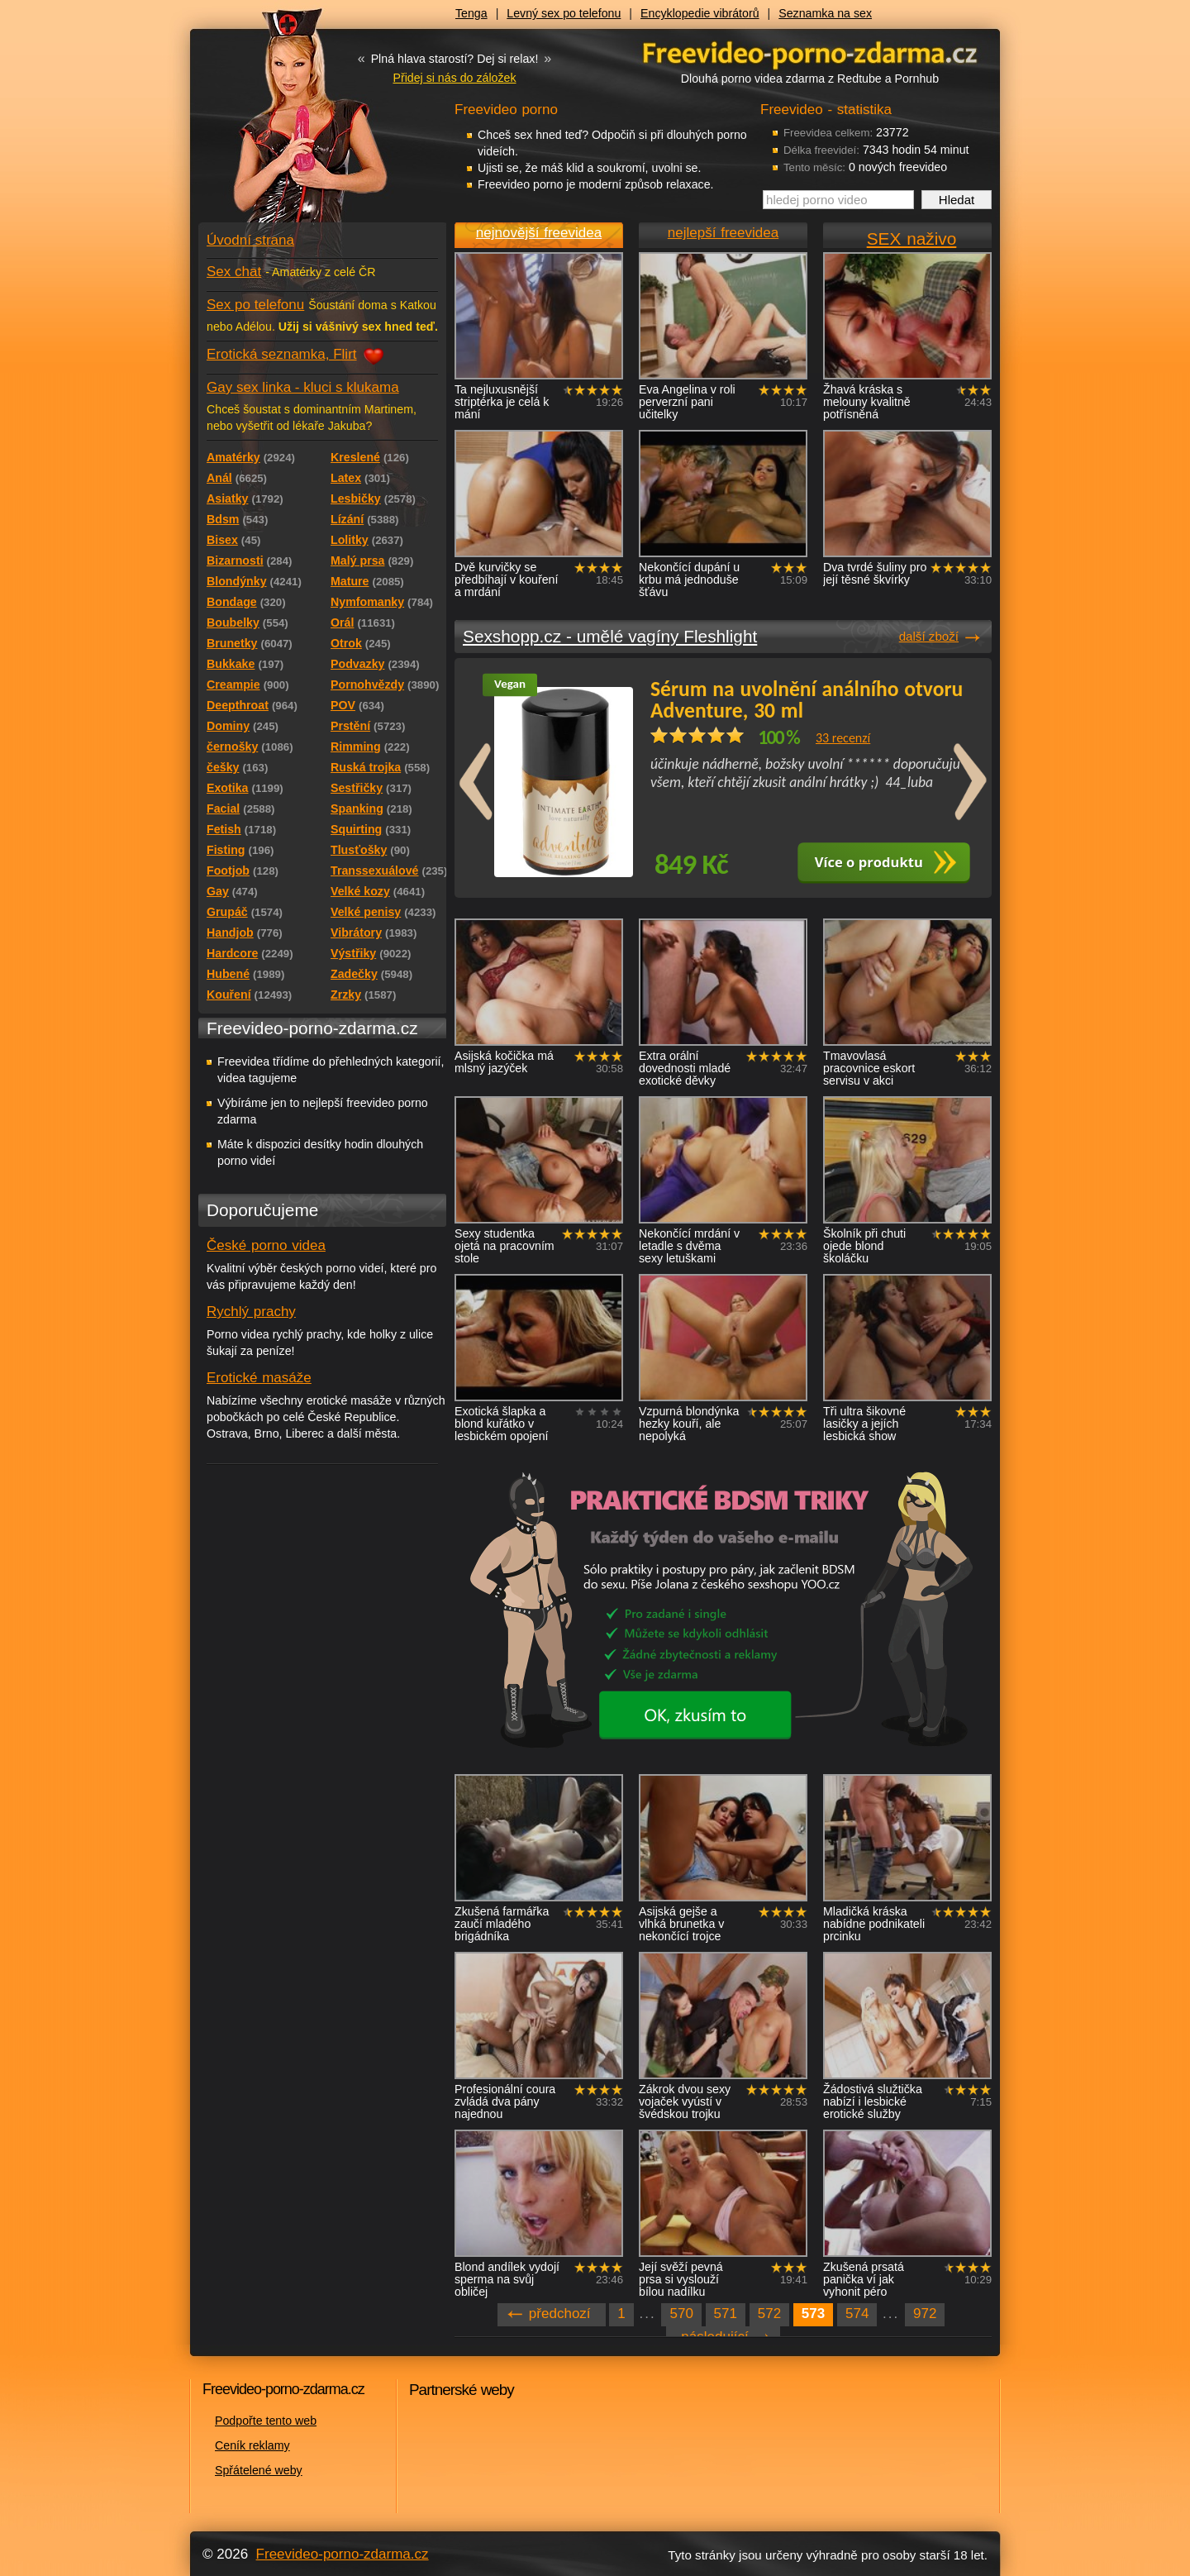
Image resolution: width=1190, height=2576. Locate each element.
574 (857, 2313)
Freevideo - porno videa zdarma (809, 52)
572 (769, 2313)
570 (681, 2313)
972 (924, 2313)
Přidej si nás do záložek (454, 77)
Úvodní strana (250, 240)
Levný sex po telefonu (564, 13)
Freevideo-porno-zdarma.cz (342, 2554)
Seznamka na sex (825, 13)
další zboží (929, 636)
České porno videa (266, 1245)
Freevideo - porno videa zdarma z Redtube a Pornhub (289, 124)
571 (725, 2313)
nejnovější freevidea (539, 233)
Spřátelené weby (258, 2470)
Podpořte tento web (266, 2420)
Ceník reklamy (252, 2445)
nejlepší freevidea (723, 233)
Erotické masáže (259, 1378)
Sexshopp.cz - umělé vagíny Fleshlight (610, 636)
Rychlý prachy (251, 1311)
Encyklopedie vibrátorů (699, 13)
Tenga (471, 13)
